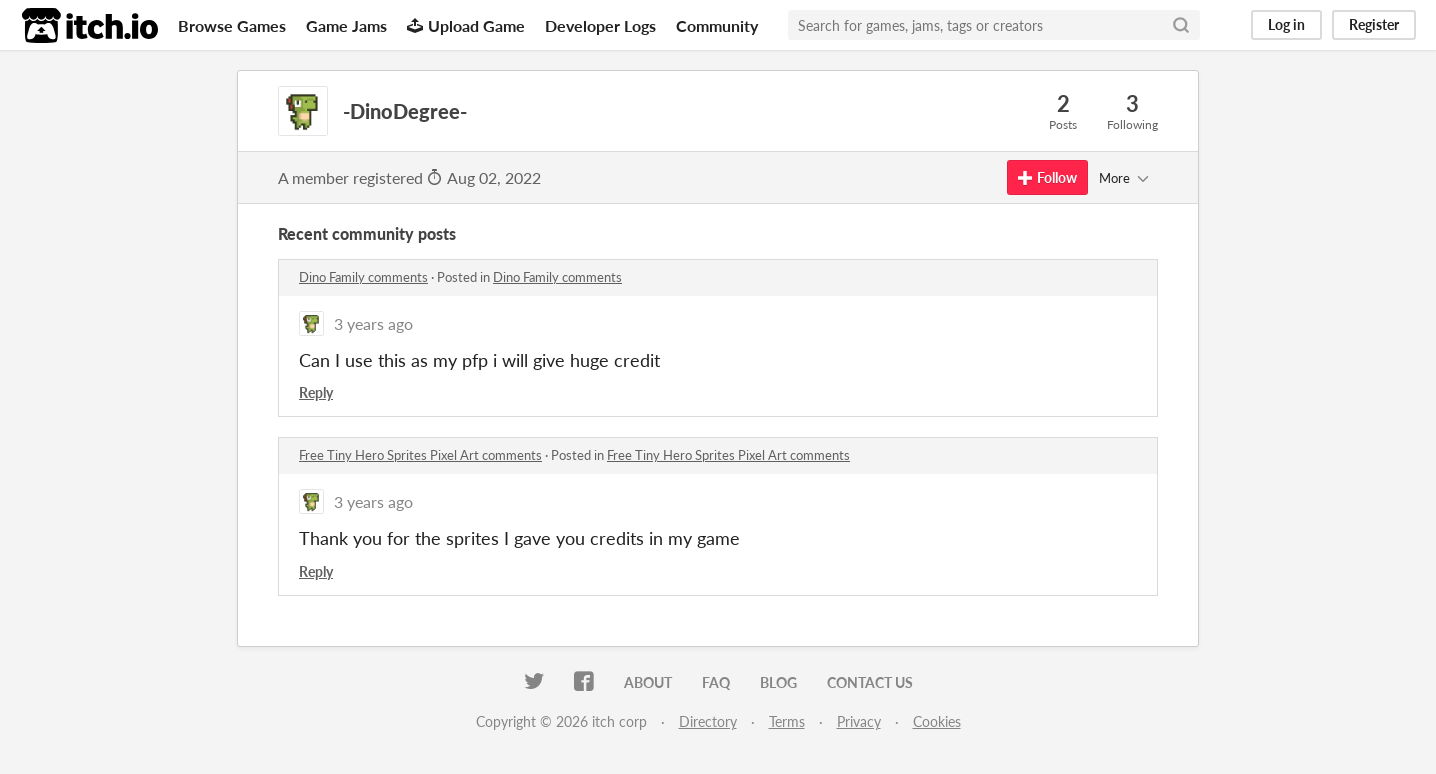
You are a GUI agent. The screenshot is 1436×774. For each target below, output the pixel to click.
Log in (1286, 24)
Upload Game (466, 25)
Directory (708, 721)
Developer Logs (600, 25)
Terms (787, 721)
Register (1374, 24)
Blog (778, 682)
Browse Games (232, 25)
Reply (316, 392)
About (648, 682)
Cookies (937, 721)
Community (717, 25)
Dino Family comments (363, 277)
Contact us (870, 682)
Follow (1047, 177)
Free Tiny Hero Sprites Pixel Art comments (420, 455)
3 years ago (373, 323)
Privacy (859, 721)
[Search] (1181, 25)
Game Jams (346, 25)
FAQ (716, 682)
